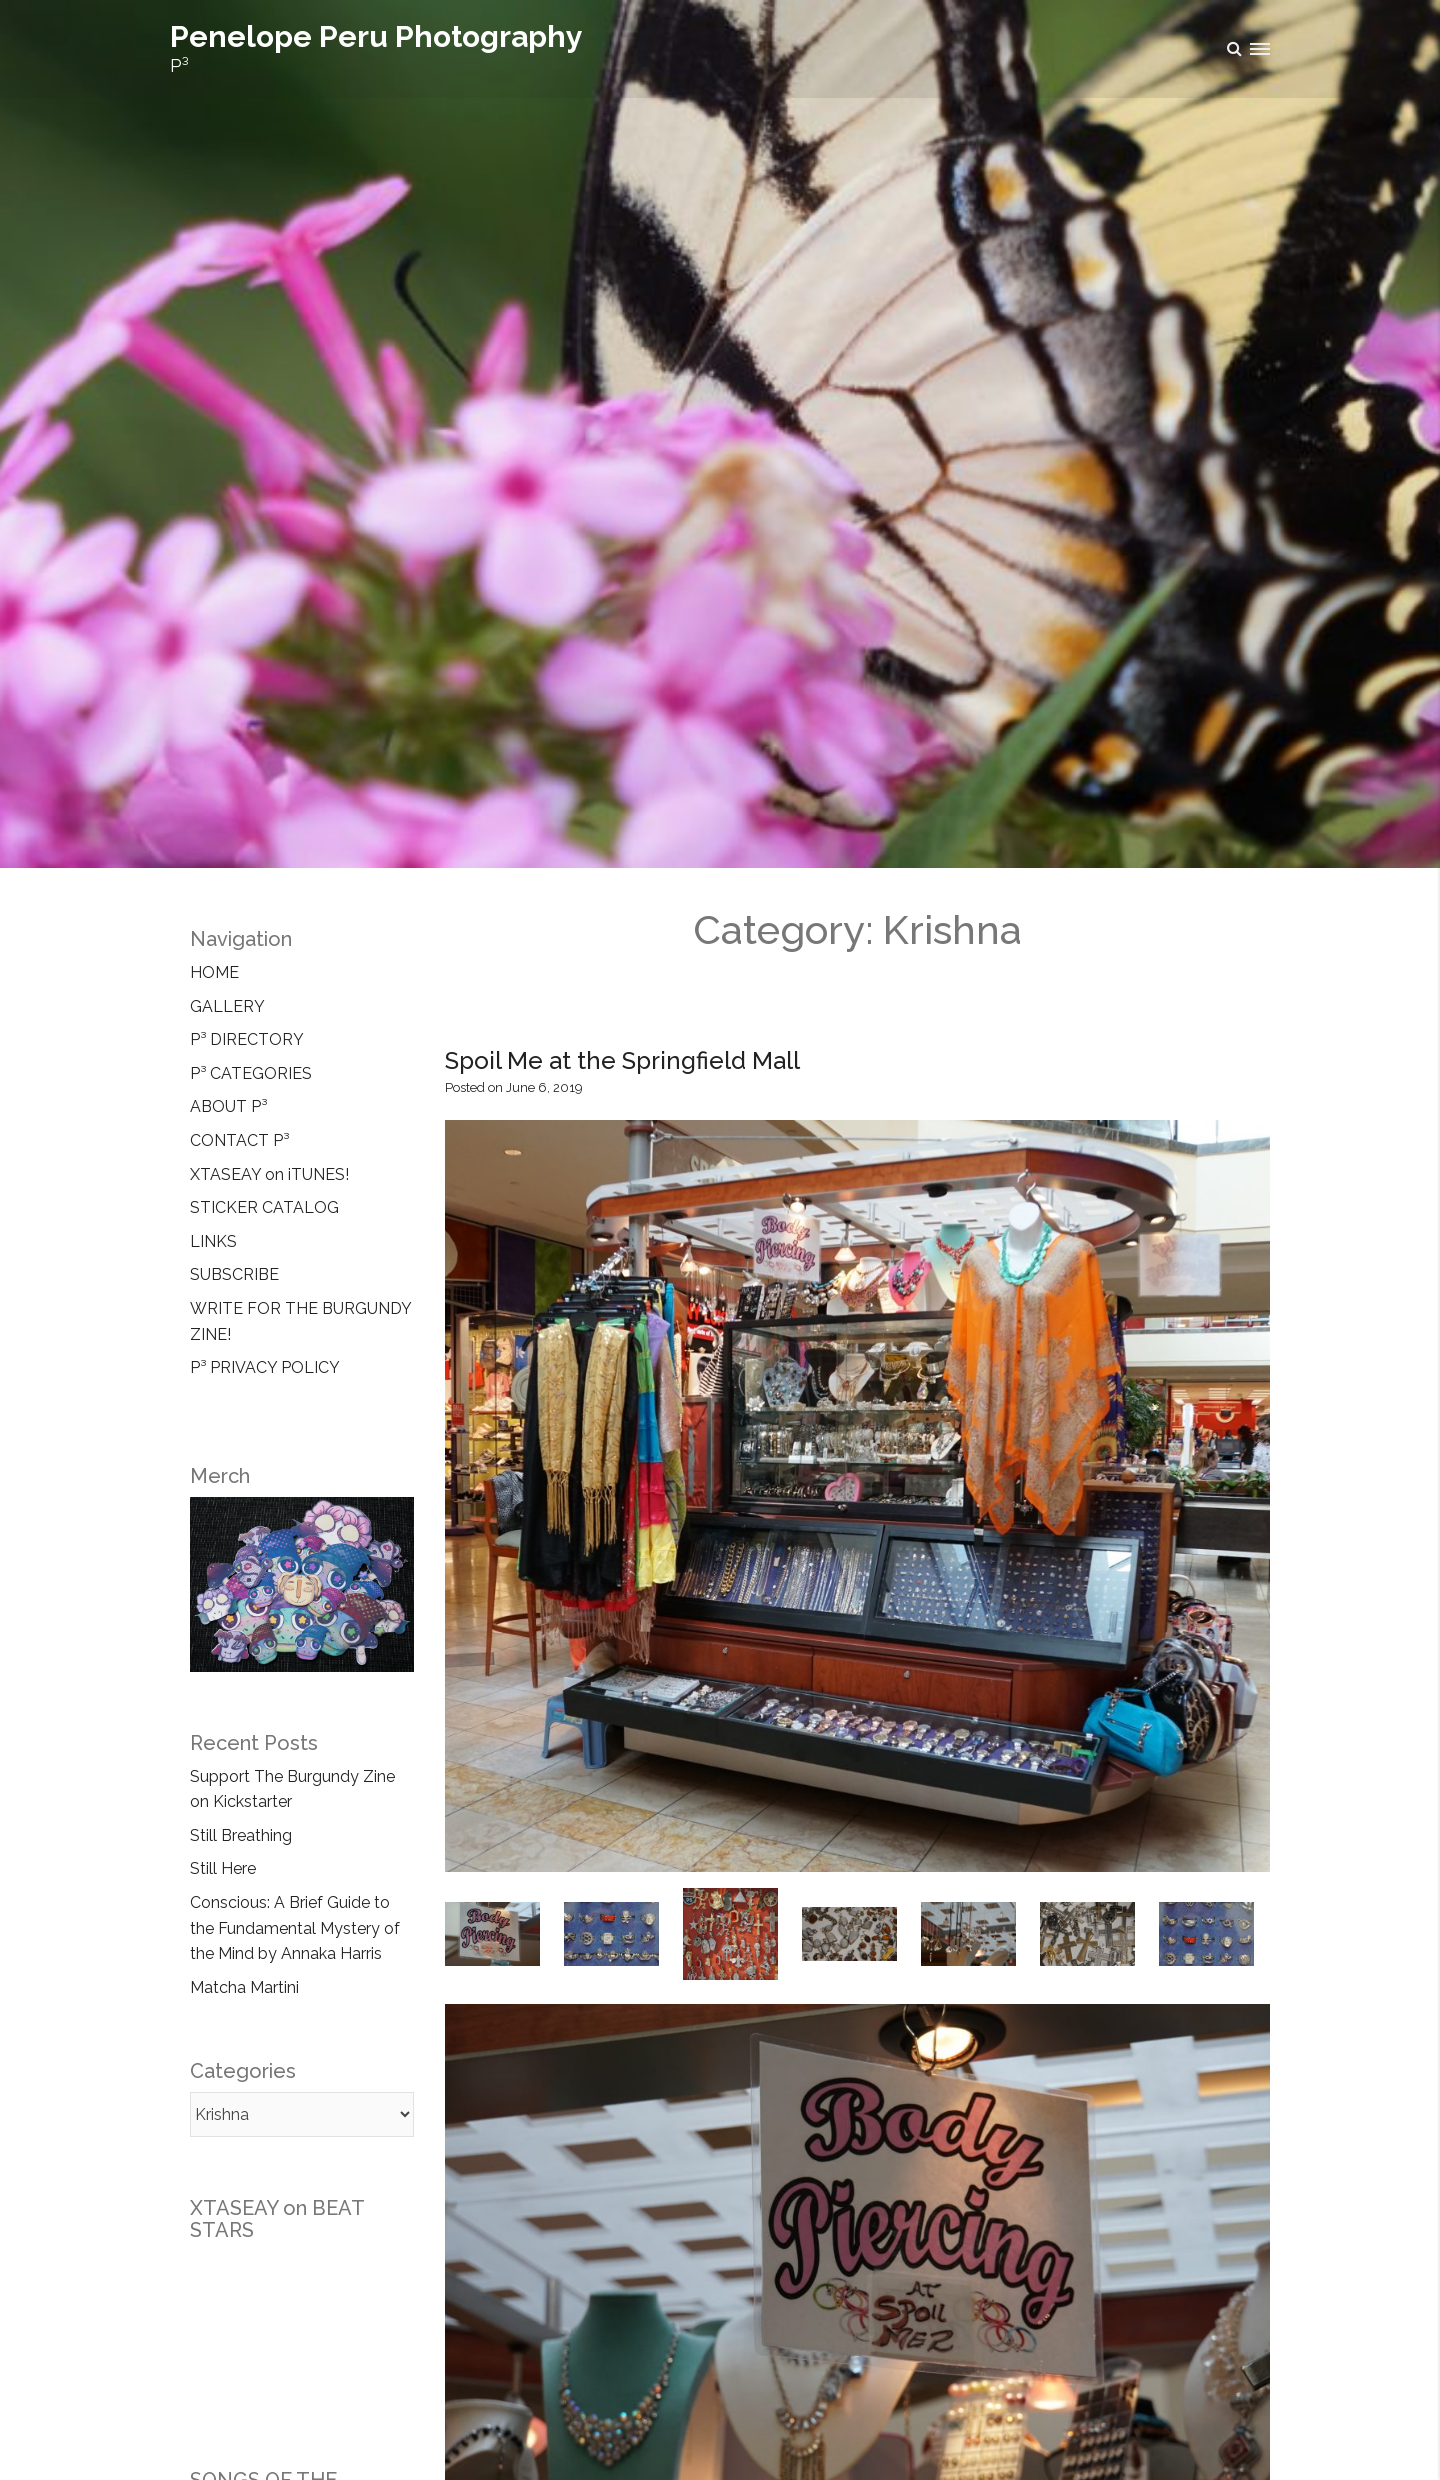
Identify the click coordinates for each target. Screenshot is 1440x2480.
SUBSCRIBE (234, 1274)
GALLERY (227, 1006)
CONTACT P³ (239, 1140)
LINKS (213, 1241)
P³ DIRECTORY (247, 1039)
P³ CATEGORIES (251, 1073)
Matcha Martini (244, 1987)
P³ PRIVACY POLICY (265, 1367)
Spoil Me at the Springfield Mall (622, 1060)
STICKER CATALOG (264, 1207)
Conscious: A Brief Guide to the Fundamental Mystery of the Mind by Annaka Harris (295, 1928)
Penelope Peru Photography (376, 36)
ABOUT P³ (228, 1106)
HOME (214, 972)
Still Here (223, 1868)
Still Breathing (241, 1835)
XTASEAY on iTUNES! (269, 1174)
